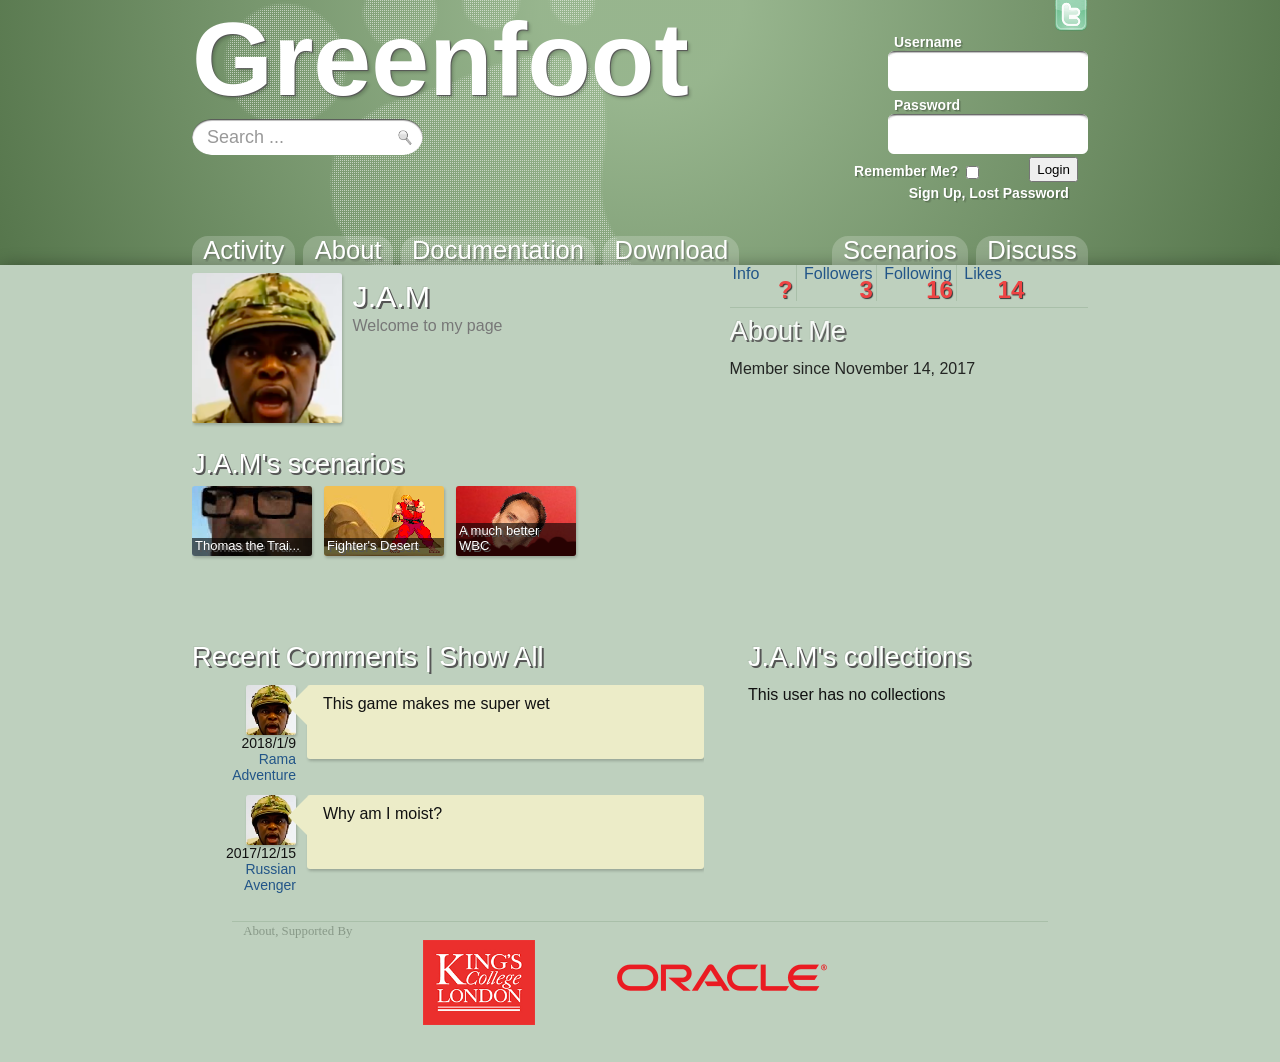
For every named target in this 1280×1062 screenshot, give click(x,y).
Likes (994, 283)
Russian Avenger (270, 877)
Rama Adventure (264, 767)
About (259, 931)
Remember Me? (906, 171)
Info (763, 283)
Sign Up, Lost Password (989, 193)
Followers (838, 283)
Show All (491, 656)
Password (927, 105)
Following (918, 283)
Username (928, 42)
